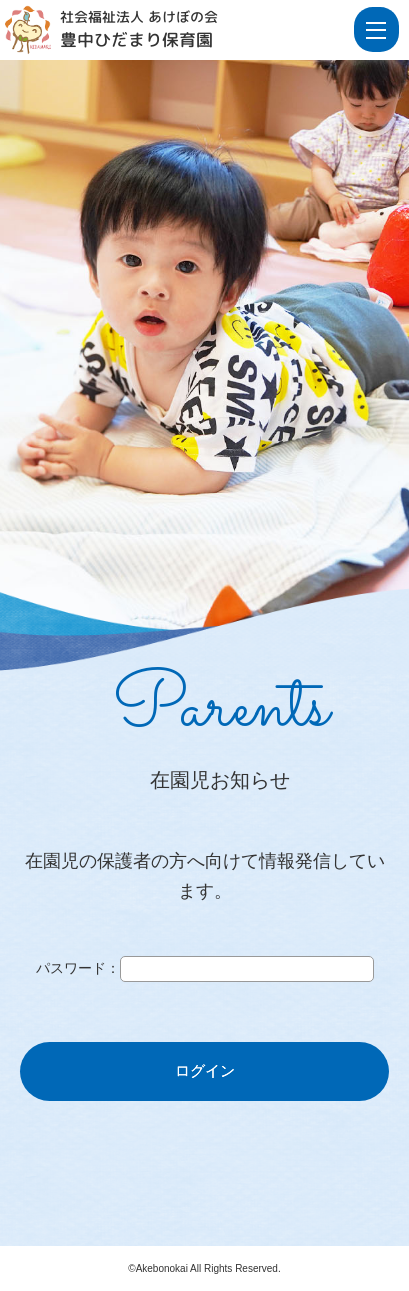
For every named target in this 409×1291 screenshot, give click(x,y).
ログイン (205, 1070)
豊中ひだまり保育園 (136, 39)
